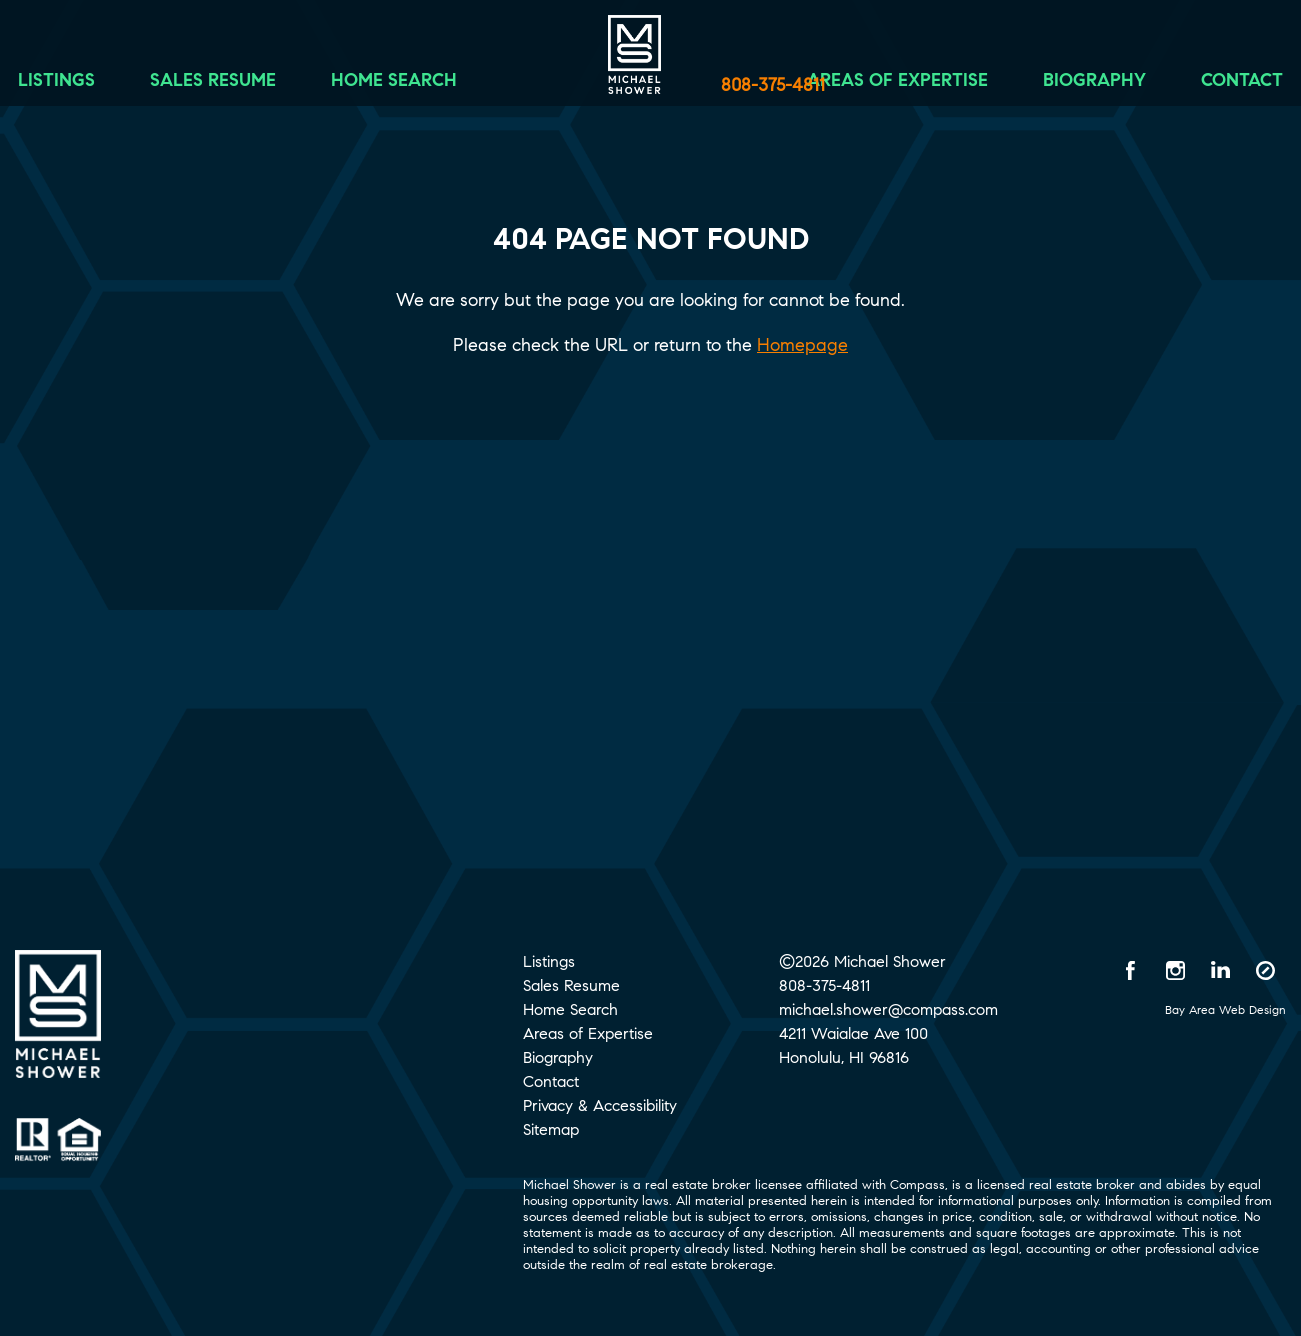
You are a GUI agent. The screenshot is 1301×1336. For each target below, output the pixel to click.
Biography (1062, 87)
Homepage (802, 345)
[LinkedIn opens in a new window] (1221, 970)
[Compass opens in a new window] (1266, 970)
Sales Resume (245, 87)
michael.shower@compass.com (888, 1009)
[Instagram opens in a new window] (1176, 970)
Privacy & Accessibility (600, 1105)
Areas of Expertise (865, 87)
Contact (1210, 87)
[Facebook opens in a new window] (1131, 970)
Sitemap (551, 1129)
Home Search (426, 87)
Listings (88, 87)
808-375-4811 (773, 85)
